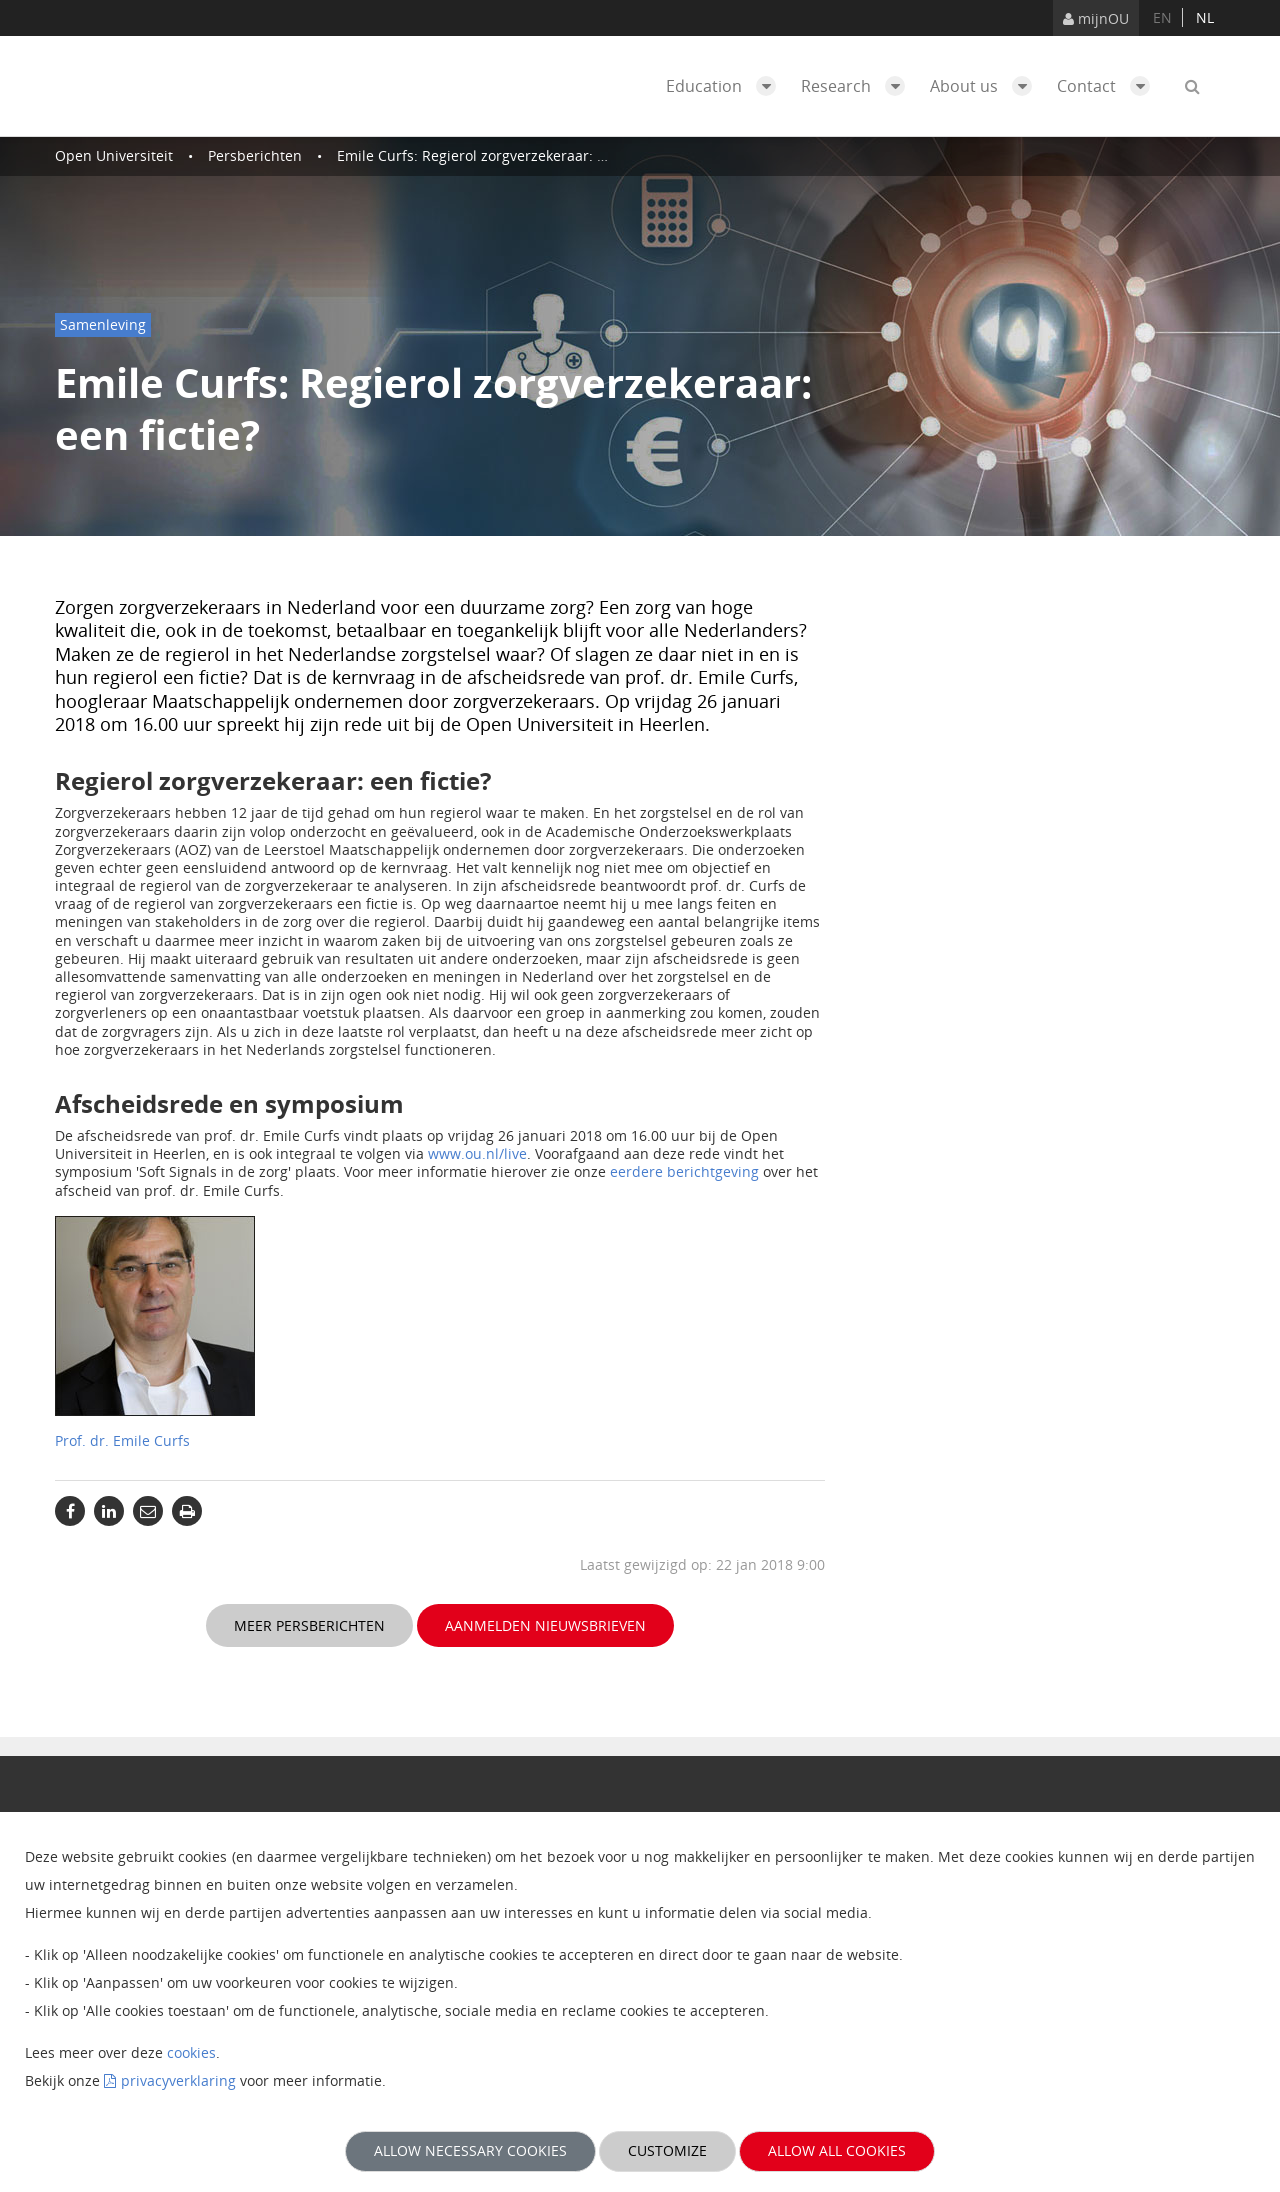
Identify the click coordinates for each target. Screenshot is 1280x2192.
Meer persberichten (309, 1625)
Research (858, 86)
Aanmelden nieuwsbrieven (545, 1625)
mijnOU (1096, 18)
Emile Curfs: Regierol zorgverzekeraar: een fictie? (500, 155)
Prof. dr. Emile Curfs (122, 1440)
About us (986, 86)
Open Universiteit (114, 155)
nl (1205, 17)
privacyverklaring (178, 2080)
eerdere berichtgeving (684, 1171)
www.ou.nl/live (477, 1153)
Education (726, 86)
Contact (1108, 86)
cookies (191, 2052)
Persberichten (255, 155)
